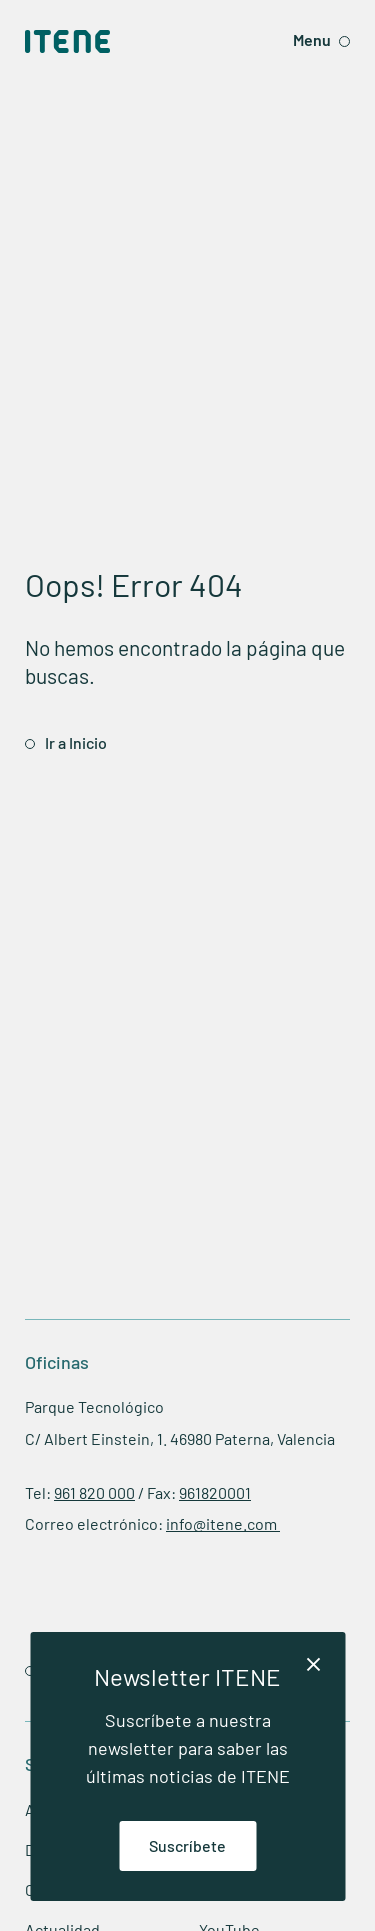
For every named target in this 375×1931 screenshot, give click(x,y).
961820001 (215, 1492)
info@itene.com (223, 1523)
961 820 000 (94, 1492)
